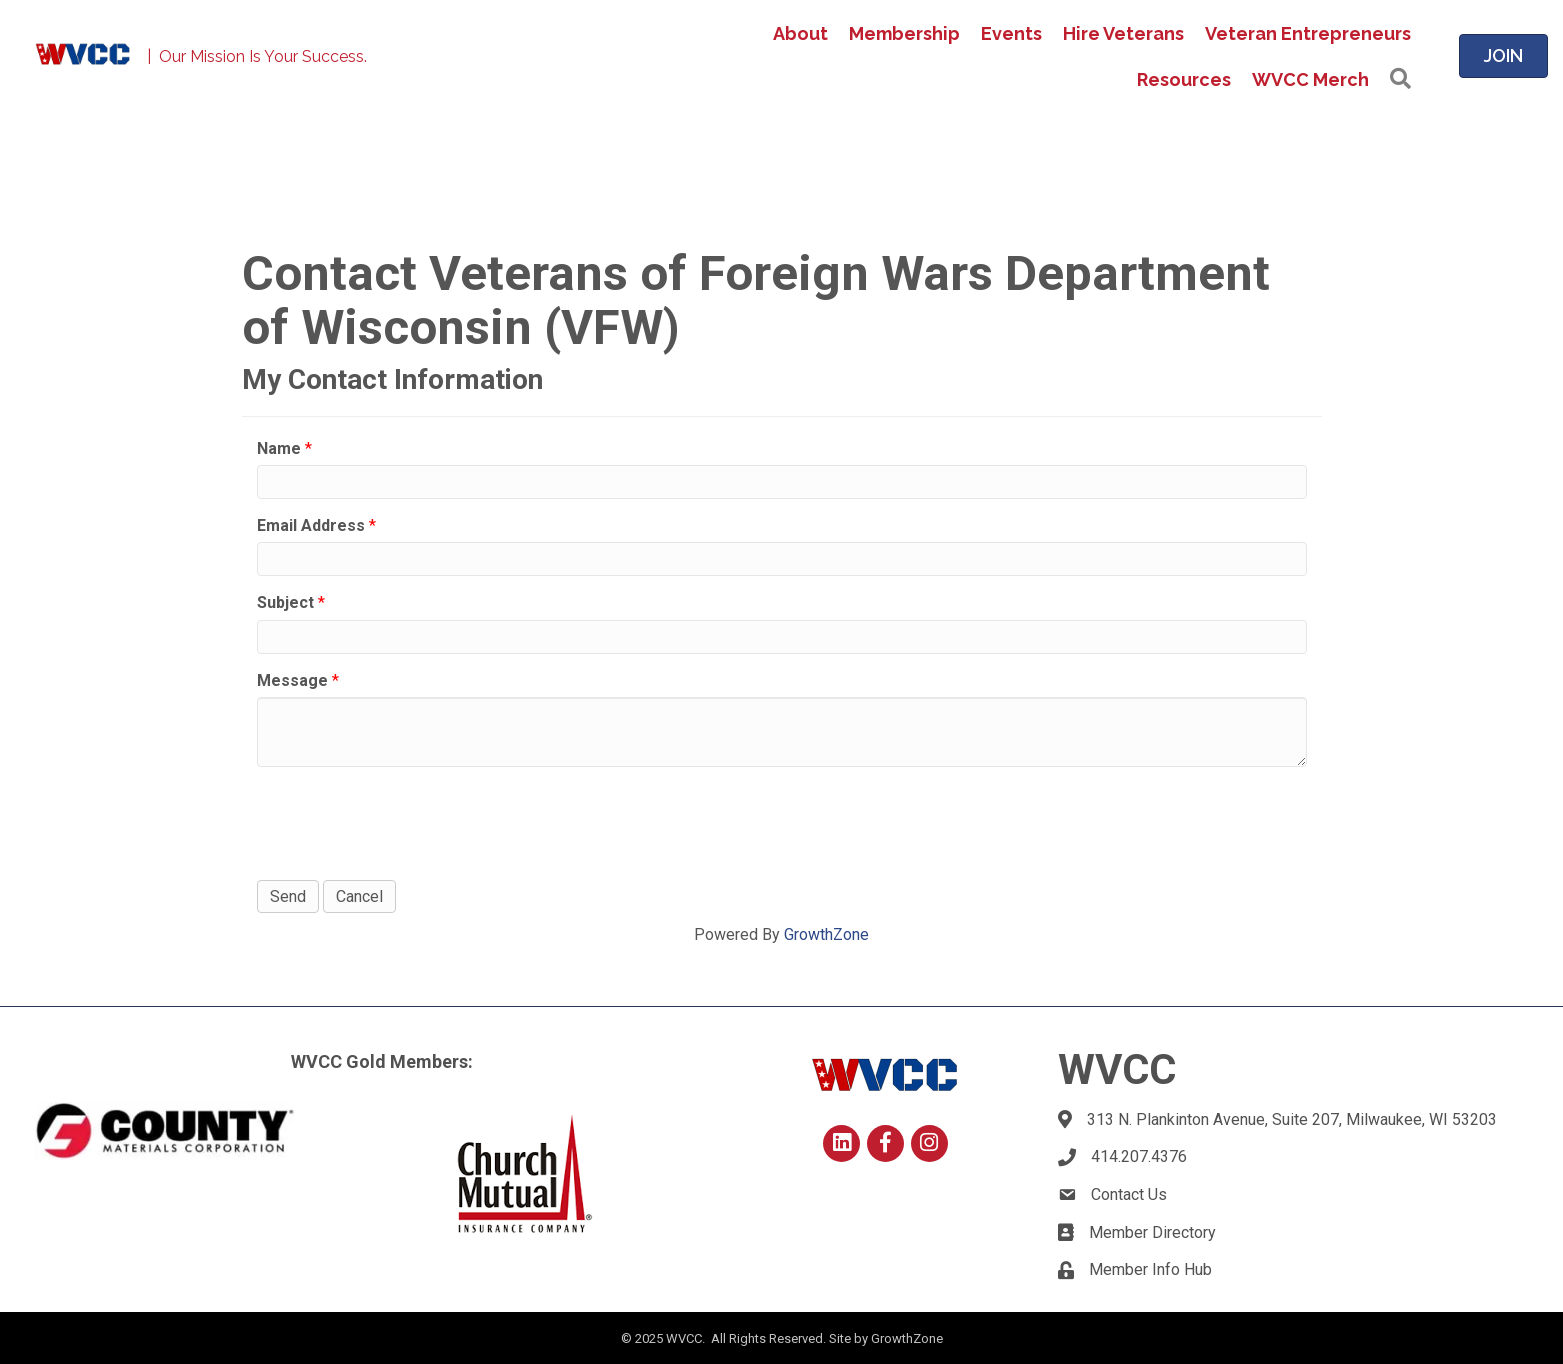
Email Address (311, 525)
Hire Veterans (1123, 33)
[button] (1400, 79)
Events (1011, 33)
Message (292, 680)
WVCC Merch (1310, 79)
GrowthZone (826, 934)
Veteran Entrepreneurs (1308, 33)
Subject (285, 602)
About (800, 33)
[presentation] (409, 821)
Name (279, 448)
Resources (1184, 79)
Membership (904, 33)
